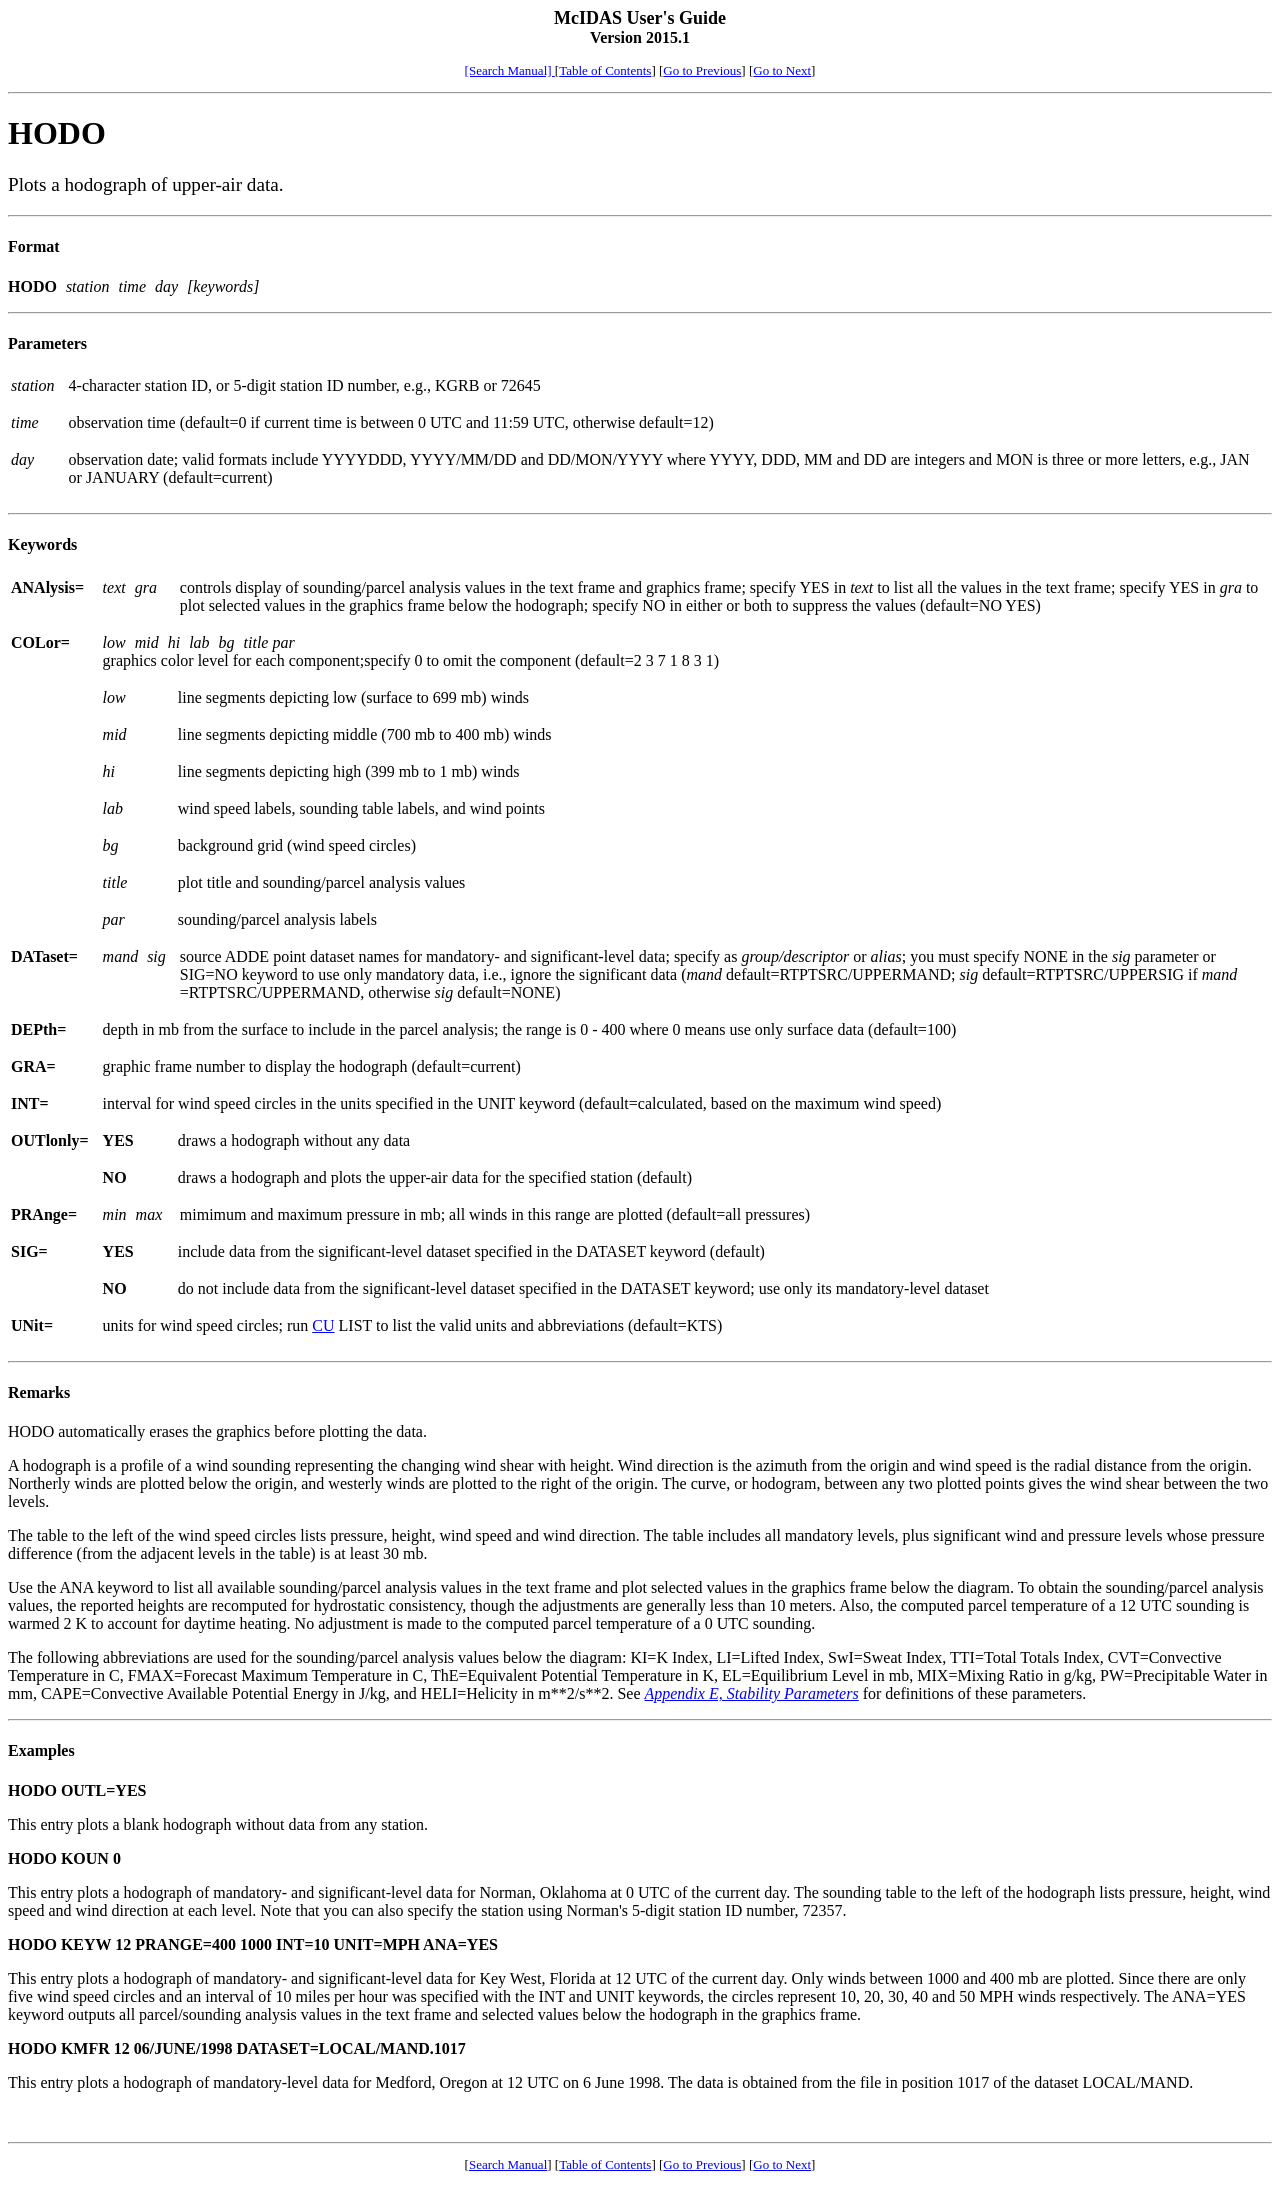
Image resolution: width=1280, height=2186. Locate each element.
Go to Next (782, 70)
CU (323, 1325)
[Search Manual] (510, 70)
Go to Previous (702, 70)
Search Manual (508, 2164)
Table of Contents (605, 70)
